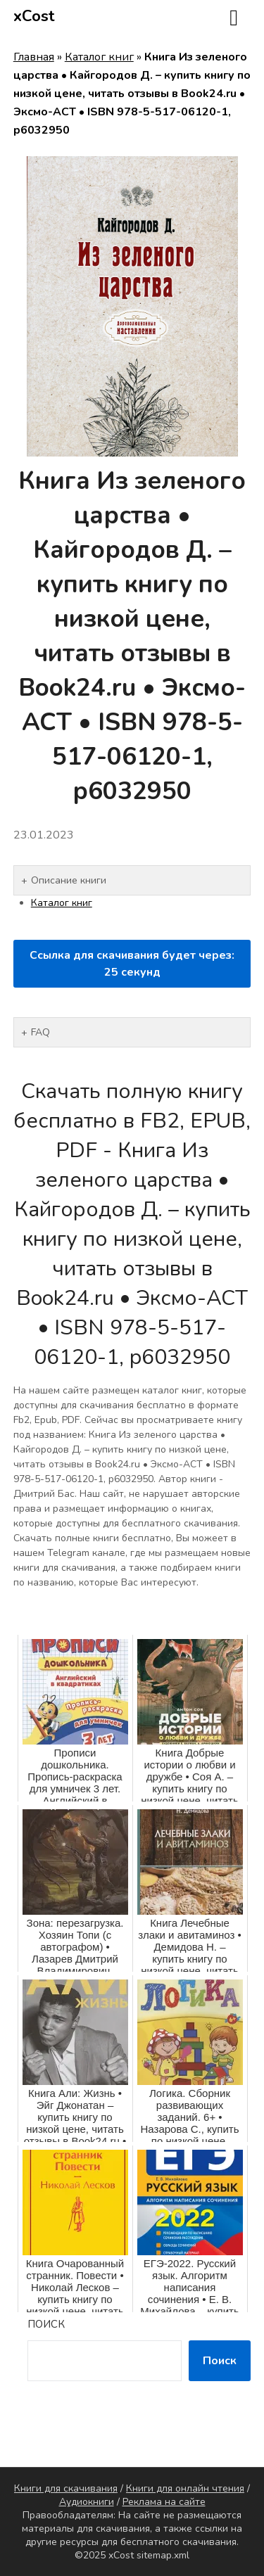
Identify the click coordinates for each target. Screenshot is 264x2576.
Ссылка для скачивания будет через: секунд (132, 964)
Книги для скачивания (66, 2488)
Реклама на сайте (164, 2501)
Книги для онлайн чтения (185, 2488)
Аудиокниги (86, 2501)
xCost (34, 16)
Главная (33, 57)
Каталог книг (99, 57)
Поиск (46, 2324)
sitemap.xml (163, 2555)
